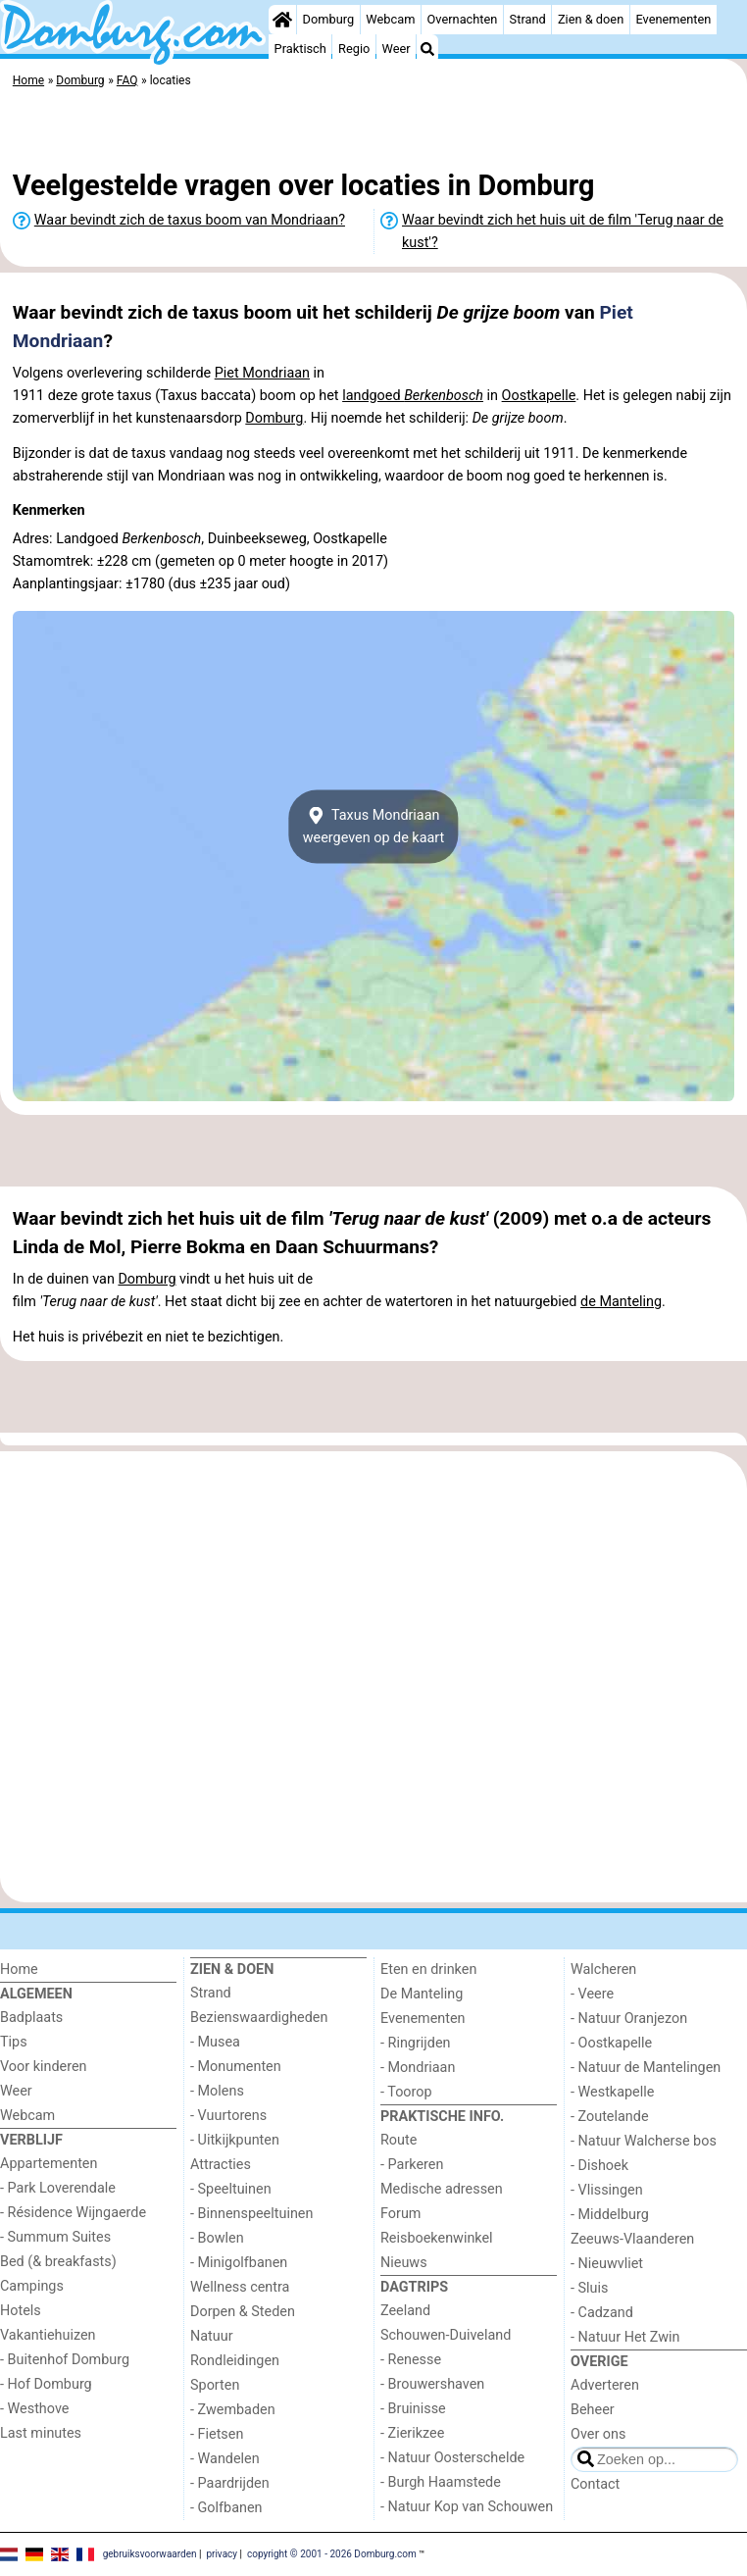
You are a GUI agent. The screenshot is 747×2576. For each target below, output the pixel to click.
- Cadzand (602, 2312)
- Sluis (589, 2288)
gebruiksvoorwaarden (150, 2554)
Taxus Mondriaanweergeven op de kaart (374, 826)
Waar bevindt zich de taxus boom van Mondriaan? (189, 220)
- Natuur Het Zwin (625, 2337)
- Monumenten (235, 2066)
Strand (528, 19)
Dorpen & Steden (242, 2311)
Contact (595, 2484)
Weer (396, 48)
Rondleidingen (234, 2360)
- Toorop (406, 2092)
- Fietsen (216, 2434)
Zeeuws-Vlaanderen (632, 2239)
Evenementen (673, 19)
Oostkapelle (539, 395)
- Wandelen (225, 2458)
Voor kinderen (43, 2066)
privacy (221, 2554)
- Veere (592, 1994)
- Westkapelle (612, 2092)
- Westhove (34, 2408)
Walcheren (603, 1969)
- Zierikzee (412, 2433)
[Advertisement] (373, 132)
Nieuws (403, 2262)
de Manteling (621, 1301)
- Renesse (410, 2359)
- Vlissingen (607, 2190)
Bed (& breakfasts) (58, 2261)
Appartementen (48, 2163)
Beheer (593, 2409)
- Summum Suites (55, 2237)
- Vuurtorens (228, 2115)
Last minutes (40, 2433)
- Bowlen (217, 2238)
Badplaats (31, 2017)
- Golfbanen (226, 2508)
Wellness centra (239, 2287)
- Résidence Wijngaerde (73, 2212)
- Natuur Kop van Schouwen (466, 2507)
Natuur (211, 2336)
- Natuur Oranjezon (629, 2018)
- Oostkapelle (611, 2043)
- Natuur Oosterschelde (452, 2458)
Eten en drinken (428, 1969)
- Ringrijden (415, 2043)
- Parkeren (411, 2164)
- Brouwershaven (432, 2384)
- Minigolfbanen (238, 2262)
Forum (400, 2213)
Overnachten (462, 19)
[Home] (282, 19)
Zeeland (405, 2310)
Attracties (220, 2164)
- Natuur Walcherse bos (644, 2141)
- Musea (215, 2042)
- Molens (217, 2091)
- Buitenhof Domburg (64, 2359)
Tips (13, 2042)
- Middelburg (610, 2214)
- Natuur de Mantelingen (646, 2067)
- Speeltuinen (231, 2189)
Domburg (329, 19)
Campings (32, 2286)
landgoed (412, 395)
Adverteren (605, 2385)
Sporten (214, 2385)
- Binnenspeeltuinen (251, 2213)
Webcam (390, 19)
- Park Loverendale (58, 2188)
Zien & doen (590, 19)
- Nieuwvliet (607, 2263)
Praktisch (300, 48)
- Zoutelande (610, 2116)
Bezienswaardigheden (258, 2017)
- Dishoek (599, 2165)
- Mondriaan (417, 2067)
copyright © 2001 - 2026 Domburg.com (332, 2554)
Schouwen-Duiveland (445, 2335)
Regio (354, 48)
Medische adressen (441, 2189)
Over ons (598, 2434)
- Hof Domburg (46, 2384)
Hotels (20, 2310)
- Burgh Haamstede (440, 2482)
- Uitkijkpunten (234, 2140)
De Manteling (421, 1994)
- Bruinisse (413, 2408)
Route (398, 2140)
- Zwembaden (232, 2409)
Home (19, 1969)
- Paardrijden (230, 2483)
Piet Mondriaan (262, 373)
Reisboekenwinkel (436, 2238)
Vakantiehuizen (48, 2335)
